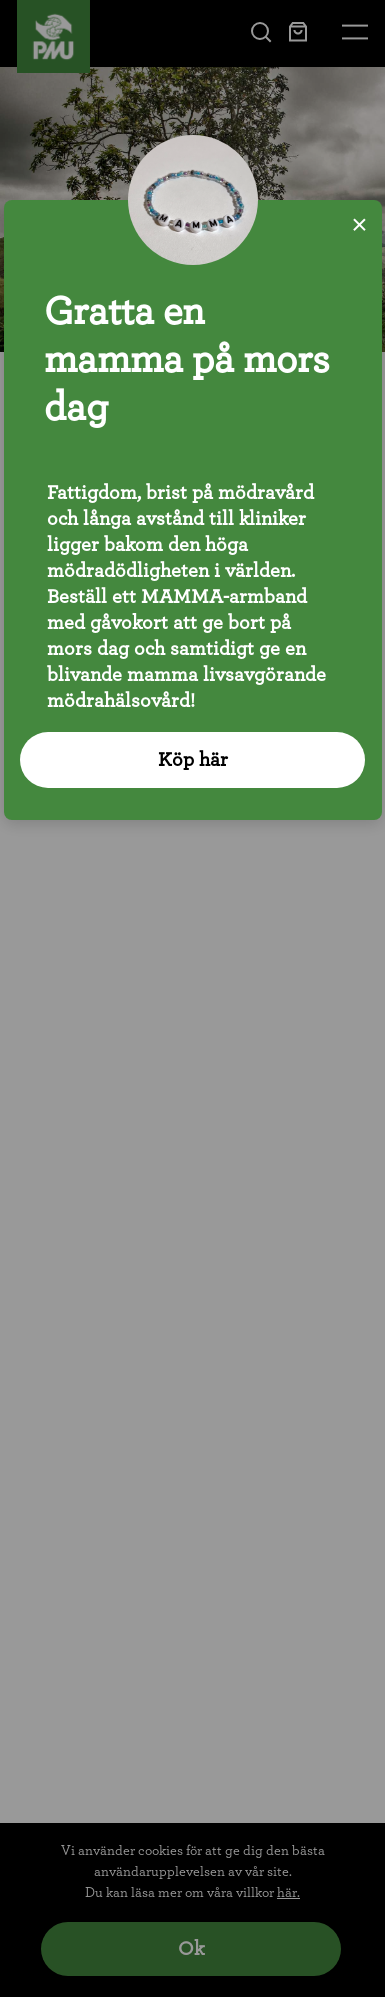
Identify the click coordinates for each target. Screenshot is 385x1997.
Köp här (193, 760)
